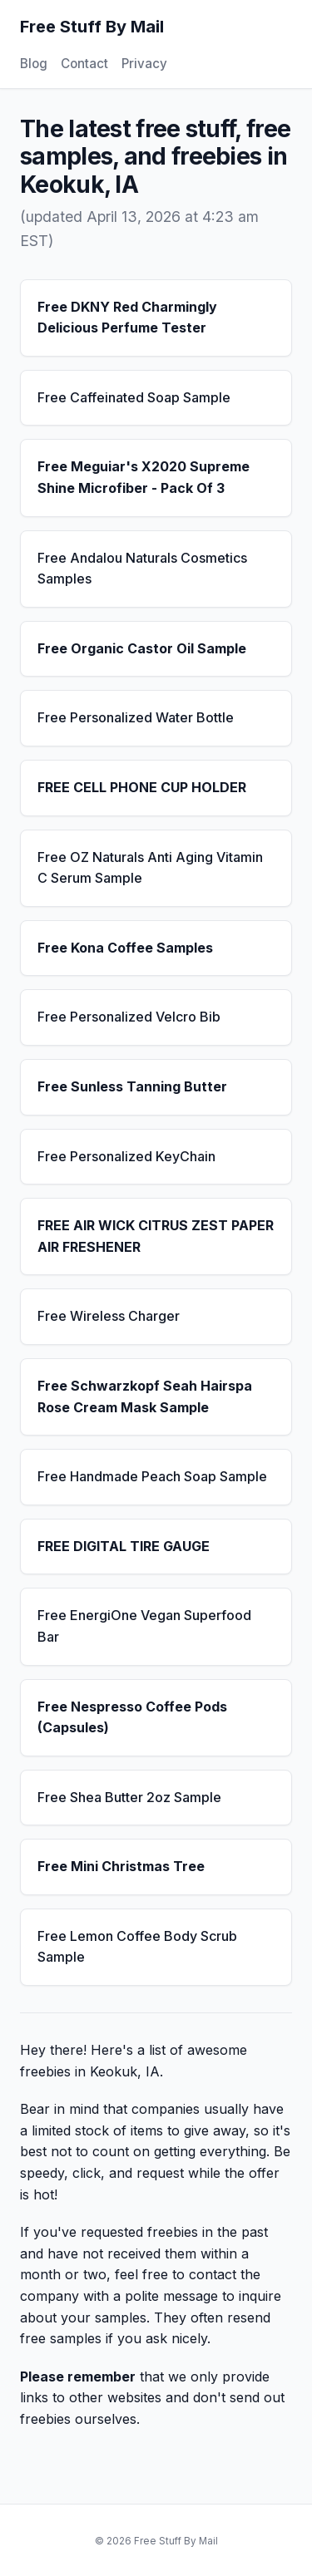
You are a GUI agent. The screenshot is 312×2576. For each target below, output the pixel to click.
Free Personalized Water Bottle (135, 717)
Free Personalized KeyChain (126, 1156)
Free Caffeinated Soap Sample (133, 397)
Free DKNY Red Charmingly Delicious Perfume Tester (127, 317)
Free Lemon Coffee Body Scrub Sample (137, 1947)
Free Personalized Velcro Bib (128, 1016)
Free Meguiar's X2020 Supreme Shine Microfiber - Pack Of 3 (143, 477)
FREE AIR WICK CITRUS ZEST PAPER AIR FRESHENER (155, 1236)
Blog (33, 63)
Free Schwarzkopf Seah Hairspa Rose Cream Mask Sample (144, 1396)
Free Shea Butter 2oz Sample (129, 1797)
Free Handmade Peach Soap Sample (152, 1476)
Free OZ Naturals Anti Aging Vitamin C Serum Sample (150, 868)
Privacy (144, 63)
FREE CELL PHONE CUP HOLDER (141, 787)
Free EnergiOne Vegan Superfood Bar (144, 1626)
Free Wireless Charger (108, 1316)
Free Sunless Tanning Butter (132, 1086)
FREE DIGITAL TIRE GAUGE (123, 1546)
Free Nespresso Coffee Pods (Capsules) (132, 1717)
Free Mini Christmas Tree (121, 1866)
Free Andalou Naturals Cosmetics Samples (142, 568)
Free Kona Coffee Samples (125, 947)
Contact (84, 63)
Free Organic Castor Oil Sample (141, 648)
